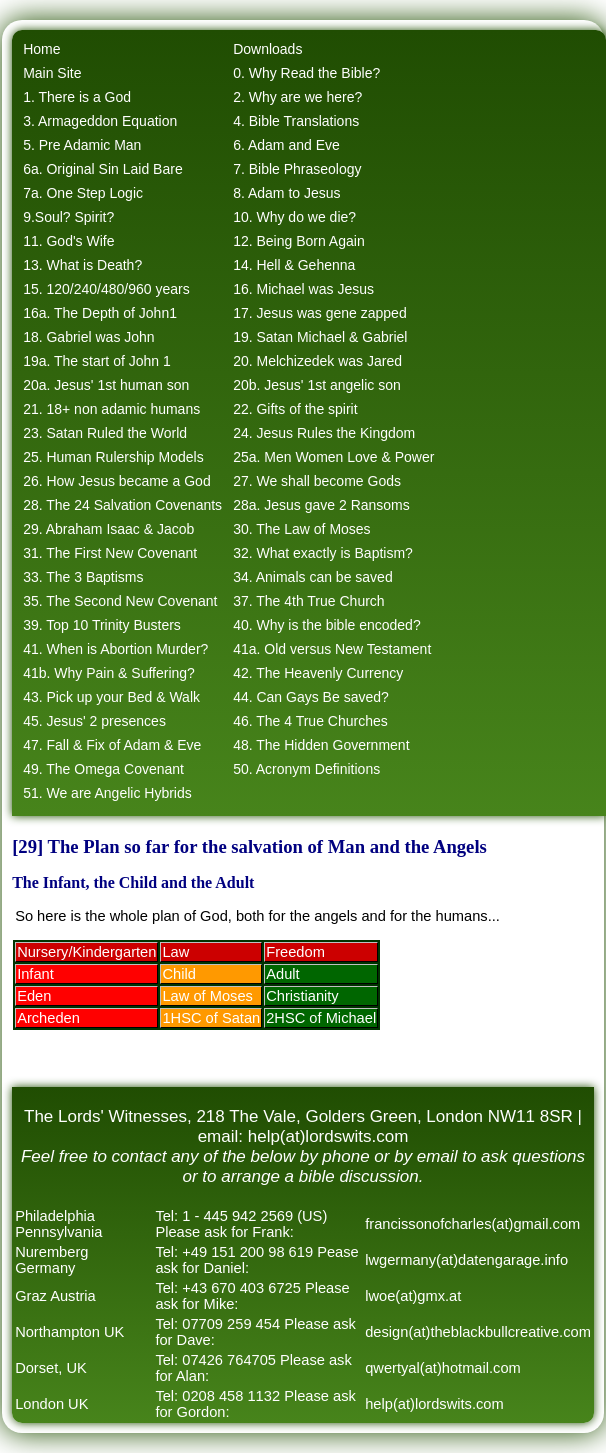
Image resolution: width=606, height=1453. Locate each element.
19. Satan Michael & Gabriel (320, 337)
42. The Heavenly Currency (318, 673)
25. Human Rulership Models (113, 457)
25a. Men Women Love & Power (333, 457)
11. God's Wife (68, 241)
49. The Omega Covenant (103, 769)
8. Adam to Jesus (286, 193)
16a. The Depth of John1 (100, 313)
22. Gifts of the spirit (295, 409)
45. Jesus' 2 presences (94, 721)
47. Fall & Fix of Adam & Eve (112, 745)
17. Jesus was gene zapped (320, 313)
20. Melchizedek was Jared (317, 361)
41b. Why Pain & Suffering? (109, 673)
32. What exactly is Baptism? (323, 553)
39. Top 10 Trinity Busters (102, 625)
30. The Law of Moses (301, 529)
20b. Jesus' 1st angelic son (317, 385)
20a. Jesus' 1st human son (106, 385)
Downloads (267, 49)
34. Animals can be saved (313, 577)
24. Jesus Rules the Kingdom (324, 433)
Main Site (52, 73)
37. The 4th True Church (309, 601)
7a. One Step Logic (83, 193)
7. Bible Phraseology (297, 169)
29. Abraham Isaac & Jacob (108, 529)
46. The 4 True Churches (310, 721)
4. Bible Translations (296, 121)
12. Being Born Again (299, 241)
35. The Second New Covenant (120, 601)
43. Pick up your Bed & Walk (111, 697)
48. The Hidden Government (321, 745)
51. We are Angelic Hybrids (107, 793)
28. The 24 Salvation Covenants (122, 505)
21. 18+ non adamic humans (111, 409)
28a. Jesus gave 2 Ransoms (321, 505)
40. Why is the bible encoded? (327, 625)
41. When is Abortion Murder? (115, 649)
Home (41, 49)
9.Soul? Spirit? (68, 217)
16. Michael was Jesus (303, 289)
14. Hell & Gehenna (294, 265)
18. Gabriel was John (89, 337)
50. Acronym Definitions (306, 769)
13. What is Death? (82, 265)
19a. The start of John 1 (97, 361)
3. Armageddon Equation (100, 121)
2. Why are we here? (297, 97)
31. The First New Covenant (110, 553)
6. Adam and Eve (286, 145)
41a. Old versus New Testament (332, 649)
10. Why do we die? (294, 217)
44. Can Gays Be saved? (311, 697)
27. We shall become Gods (317, 481)
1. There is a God (77, 97)
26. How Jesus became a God (117, 481)
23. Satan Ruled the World (105, 433)
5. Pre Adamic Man (82, 145)
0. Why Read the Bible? (306, 73)
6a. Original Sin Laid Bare (103, 169)
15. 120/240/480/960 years (106, 289)
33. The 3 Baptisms (83, 577)
